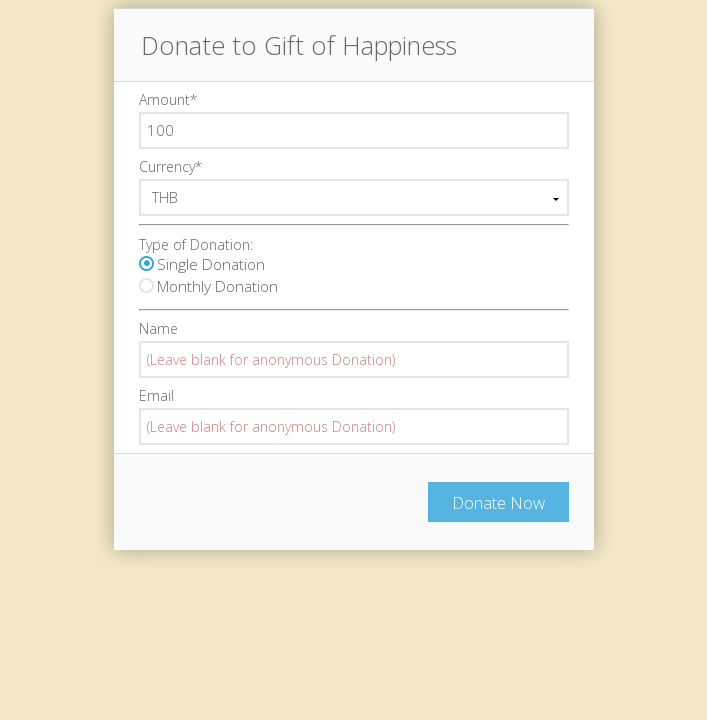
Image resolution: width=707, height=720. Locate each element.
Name (158, 328)
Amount (168, 99)
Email (156, 395)
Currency (170, 166)
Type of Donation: (196, 244)
